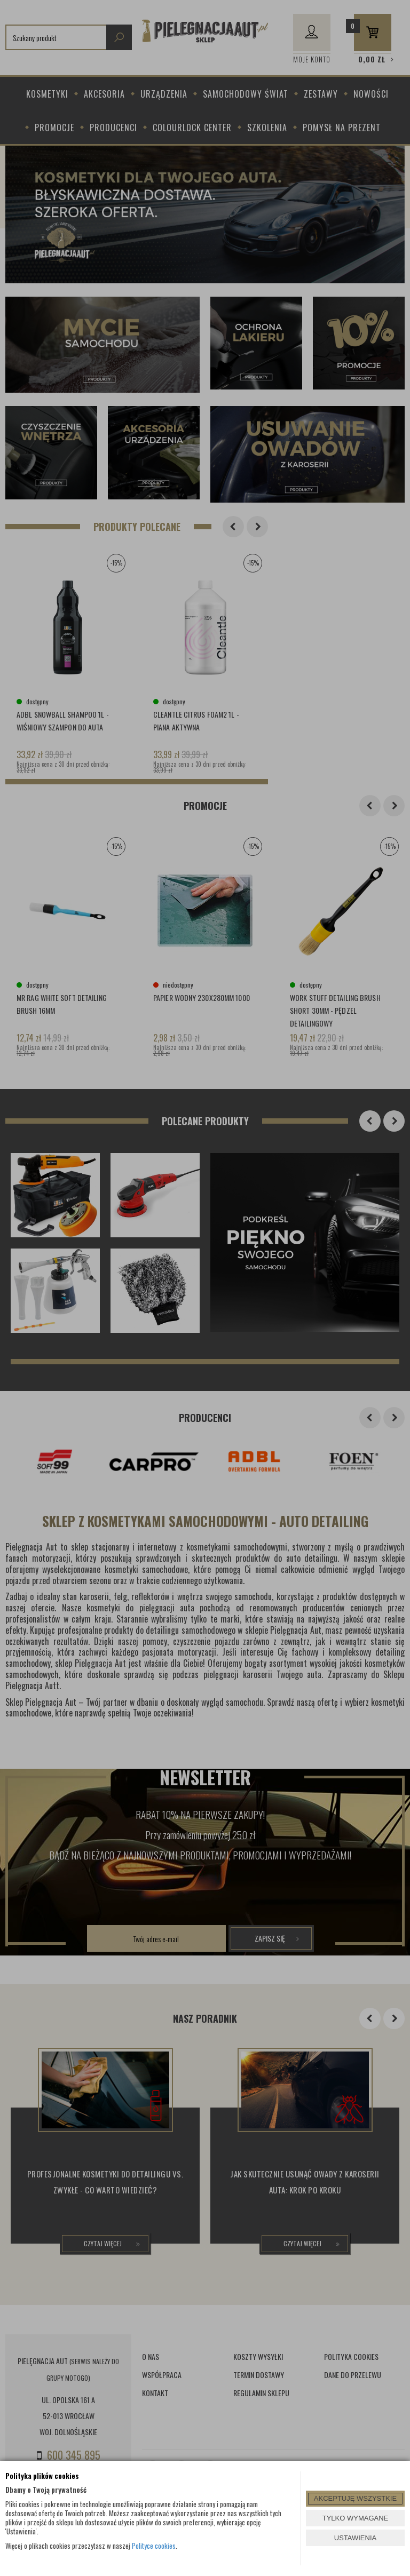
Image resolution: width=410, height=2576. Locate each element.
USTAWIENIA (355, 2538)
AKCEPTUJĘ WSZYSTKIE (355, 2498)
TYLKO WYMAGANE (355, 2518)
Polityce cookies (154, 2545)
